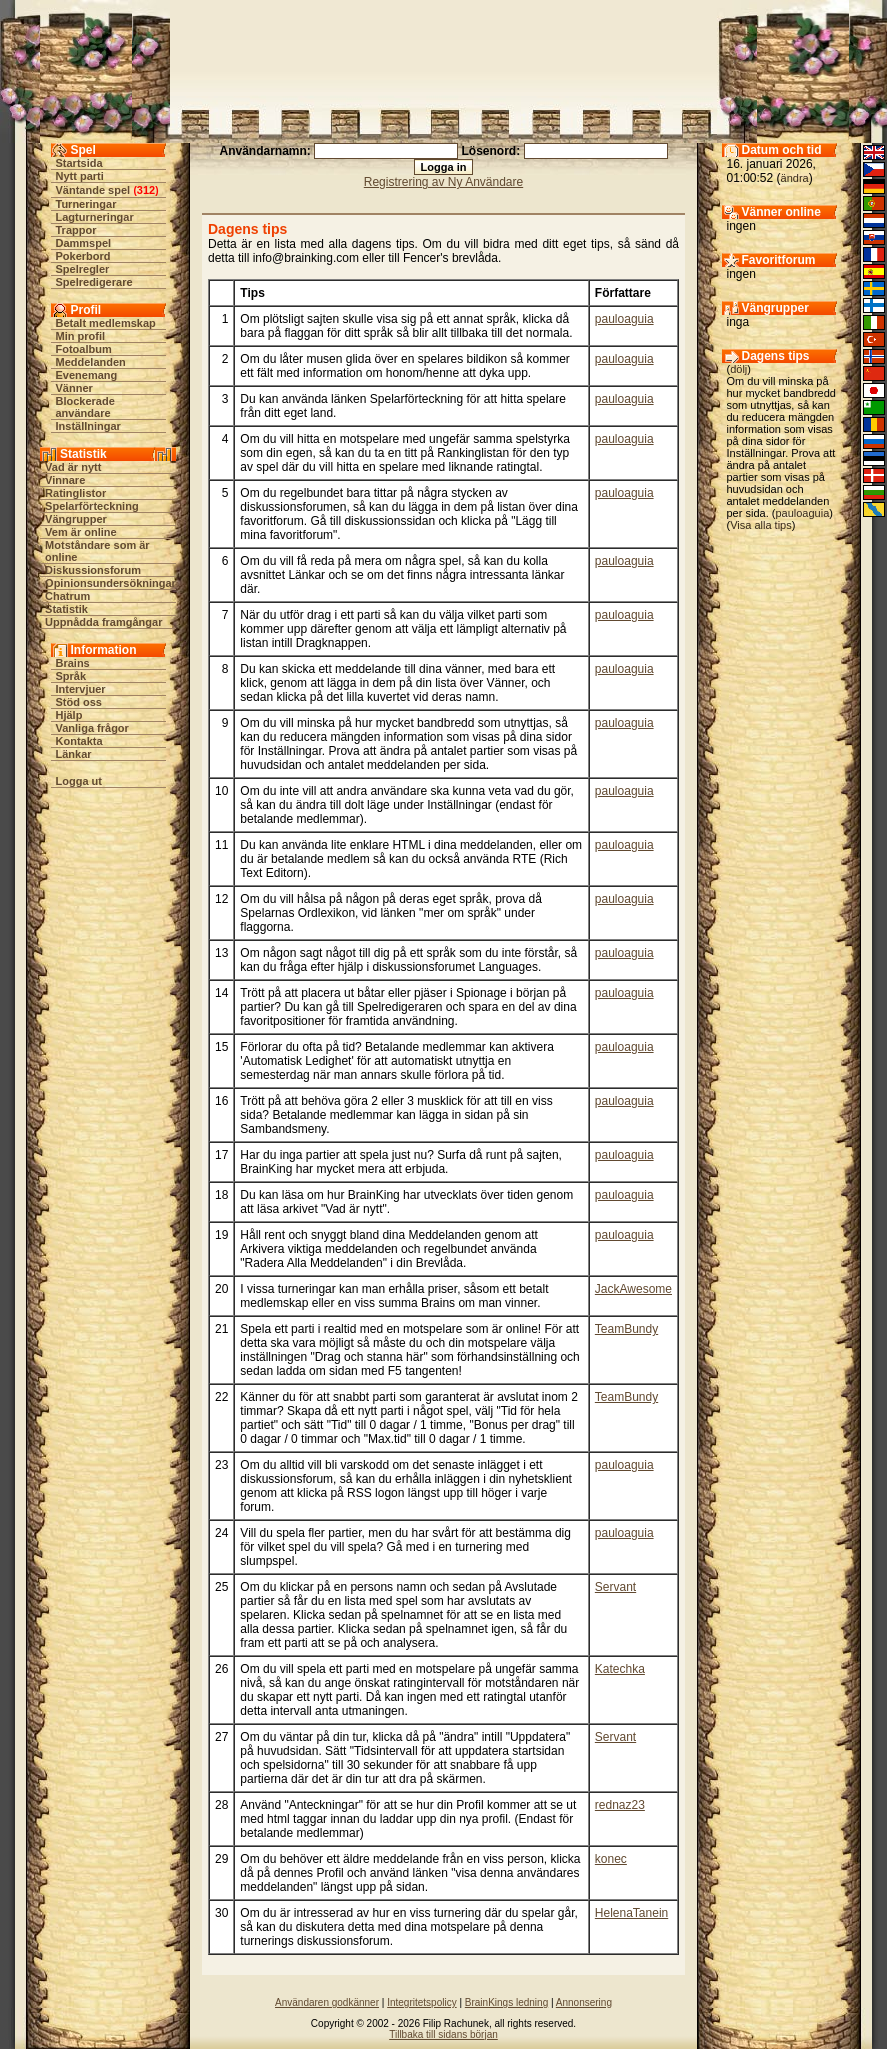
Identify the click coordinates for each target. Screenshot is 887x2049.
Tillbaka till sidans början (443, 2034)
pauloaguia (624, 319)
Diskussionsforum (93, 570)
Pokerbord (83, 256)
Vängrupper (76, 519)
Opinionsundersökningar (110, 583)
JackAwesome (633, 1289)
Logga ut (79, 781)
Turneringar (86, 204)
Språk (71, 676)
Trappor (76, 230)
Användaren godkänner (327, 2002)
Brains (73, 663)
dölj (738, 369)
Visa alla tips (761, 525)
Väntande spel (93, 190)
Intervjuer (81, 689)
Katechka (620, 1669)
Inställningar (88, 426)
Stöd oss (79, 702)
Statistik (66, 609)
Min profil (81, 336)
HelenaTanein (631, 1913)
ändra (795, 178)
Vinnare (65, 480)
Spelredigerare (94, 282)
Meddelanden (91, 362)
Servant (615, 1587)
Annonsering (584, 2002)
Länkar (74, 754)
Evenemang (87, 375)
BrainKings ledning (506, 2002)
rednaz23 (620, 1805)
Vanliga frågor (92, 728)
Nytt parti (80, 176)
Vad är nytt (73, 467)
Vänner (74, 388)
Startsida (79, 163)
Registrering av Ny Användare (443, 182)
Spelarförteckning (92, 506)
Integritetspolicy (421, 2002)
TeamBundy (626, 1329)
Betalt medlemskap (106, 323)
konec (611, 1859)
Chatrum (67, 596)
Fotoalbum (84, 349)
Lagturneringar (95, 217)
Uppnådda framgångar (103, 622)
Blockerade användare (85, 407)
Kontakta (79, 741)
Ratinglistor (75, 493)
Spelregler (83, 269)
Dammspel (84, 243)
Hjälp (69, 715)
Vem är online (81, 532)
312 (146, 190)
